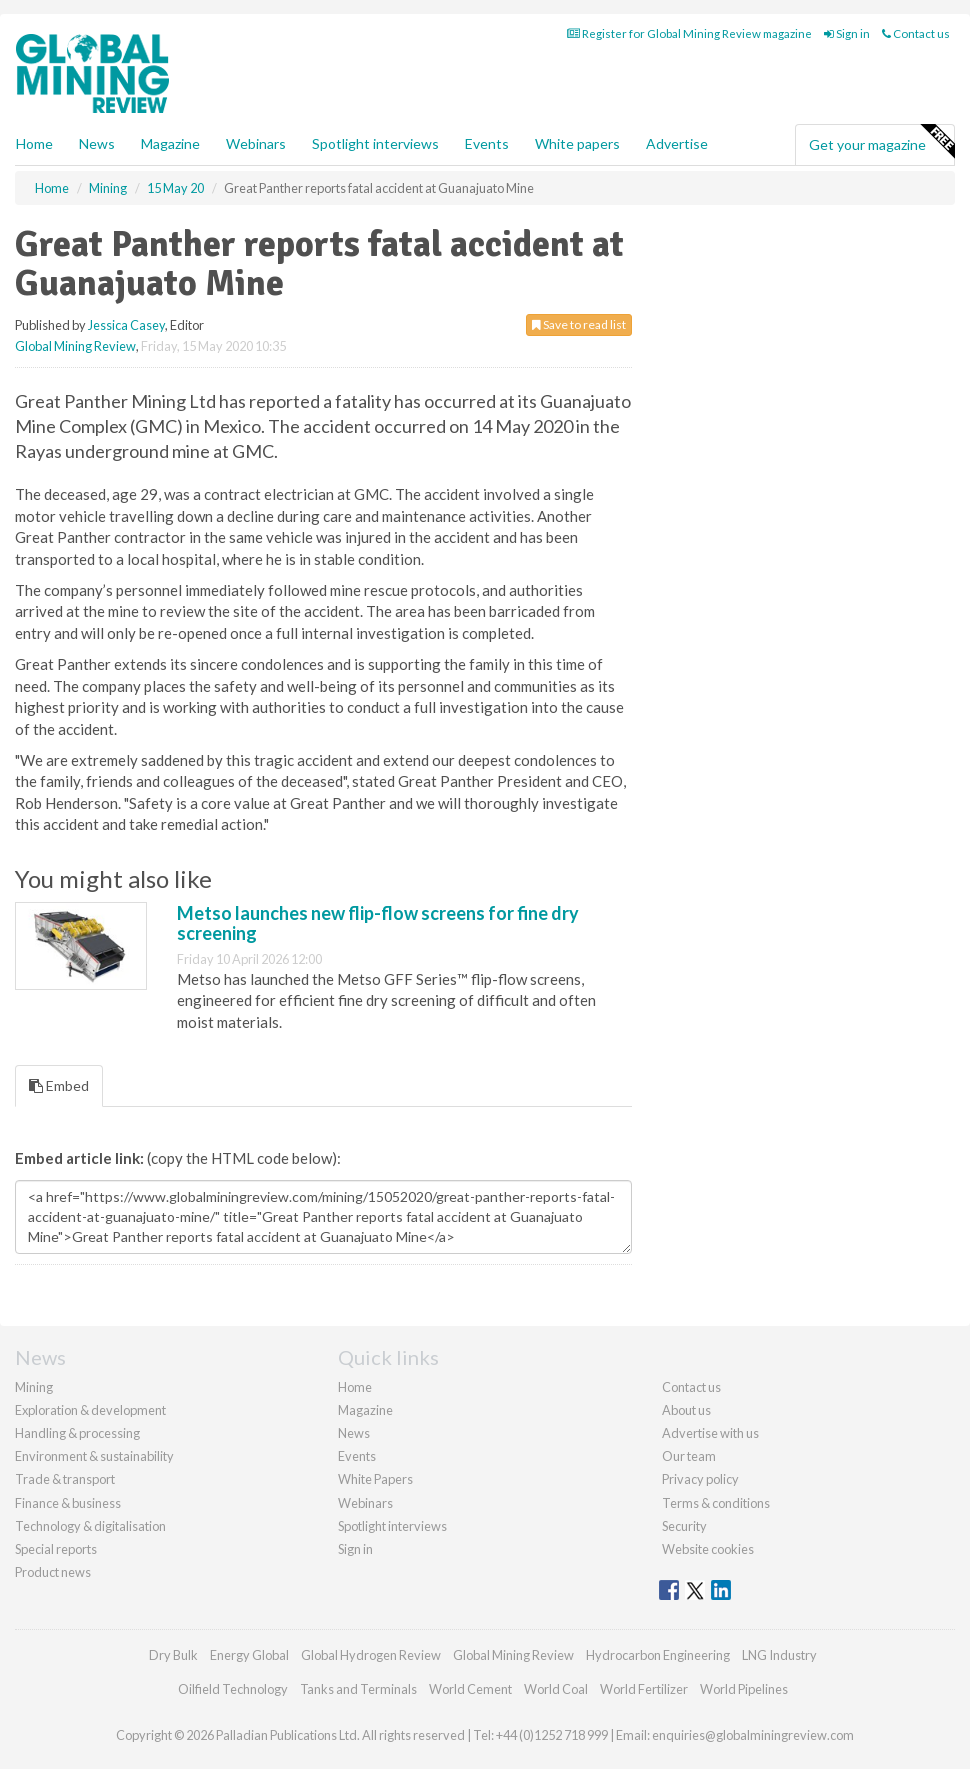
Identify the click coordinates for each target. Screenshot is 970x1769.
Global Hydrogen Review (371, 1655)
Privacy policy (700, 1479)
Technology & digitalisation (90, 1526)
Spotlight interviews (375, 143)
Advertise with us (710, 1433)
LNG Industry (779, 1655)
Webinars (256, 143)
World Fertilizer (644, 1689)
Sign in (847, 33)
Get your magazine (881, 142)
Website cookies (708, 1549)
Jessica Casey (126, 325)
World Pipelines (744, 1689)
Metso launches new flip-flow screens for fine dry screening (378, 923)
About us (686, 1410)
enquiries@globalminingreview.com (753, 1735)
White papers (577, 143)
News (354, 1433)
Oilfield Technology (233, 1689)
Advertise (677, 143)
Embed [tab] (59, 1085)
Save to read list (579, 324)
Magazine (170, 143)
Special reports (56, 1549)
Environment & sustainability (94, 1456)
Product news (53, 1572)
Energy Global (249, 1655)
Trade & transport (65, 1479)
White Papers (375, 1479)
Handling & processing (77, 1433)
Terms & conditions (716, 1503)
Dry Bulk (173, 1655)
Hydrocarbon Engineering (658, 1655)
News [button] (97, 143)
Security (684, 1526)
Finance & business (68, 1503)
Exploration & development (90, 1410)
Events (487, 143)
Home (34, 143)
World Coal (556, 1689)
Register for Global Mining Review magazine (689, 33)
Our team (689, 1456)
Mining (34, 1387)
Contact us (916, 33)
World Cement (470, 1689)
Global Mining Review (75, 346)
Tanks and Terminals (358, 1689)
